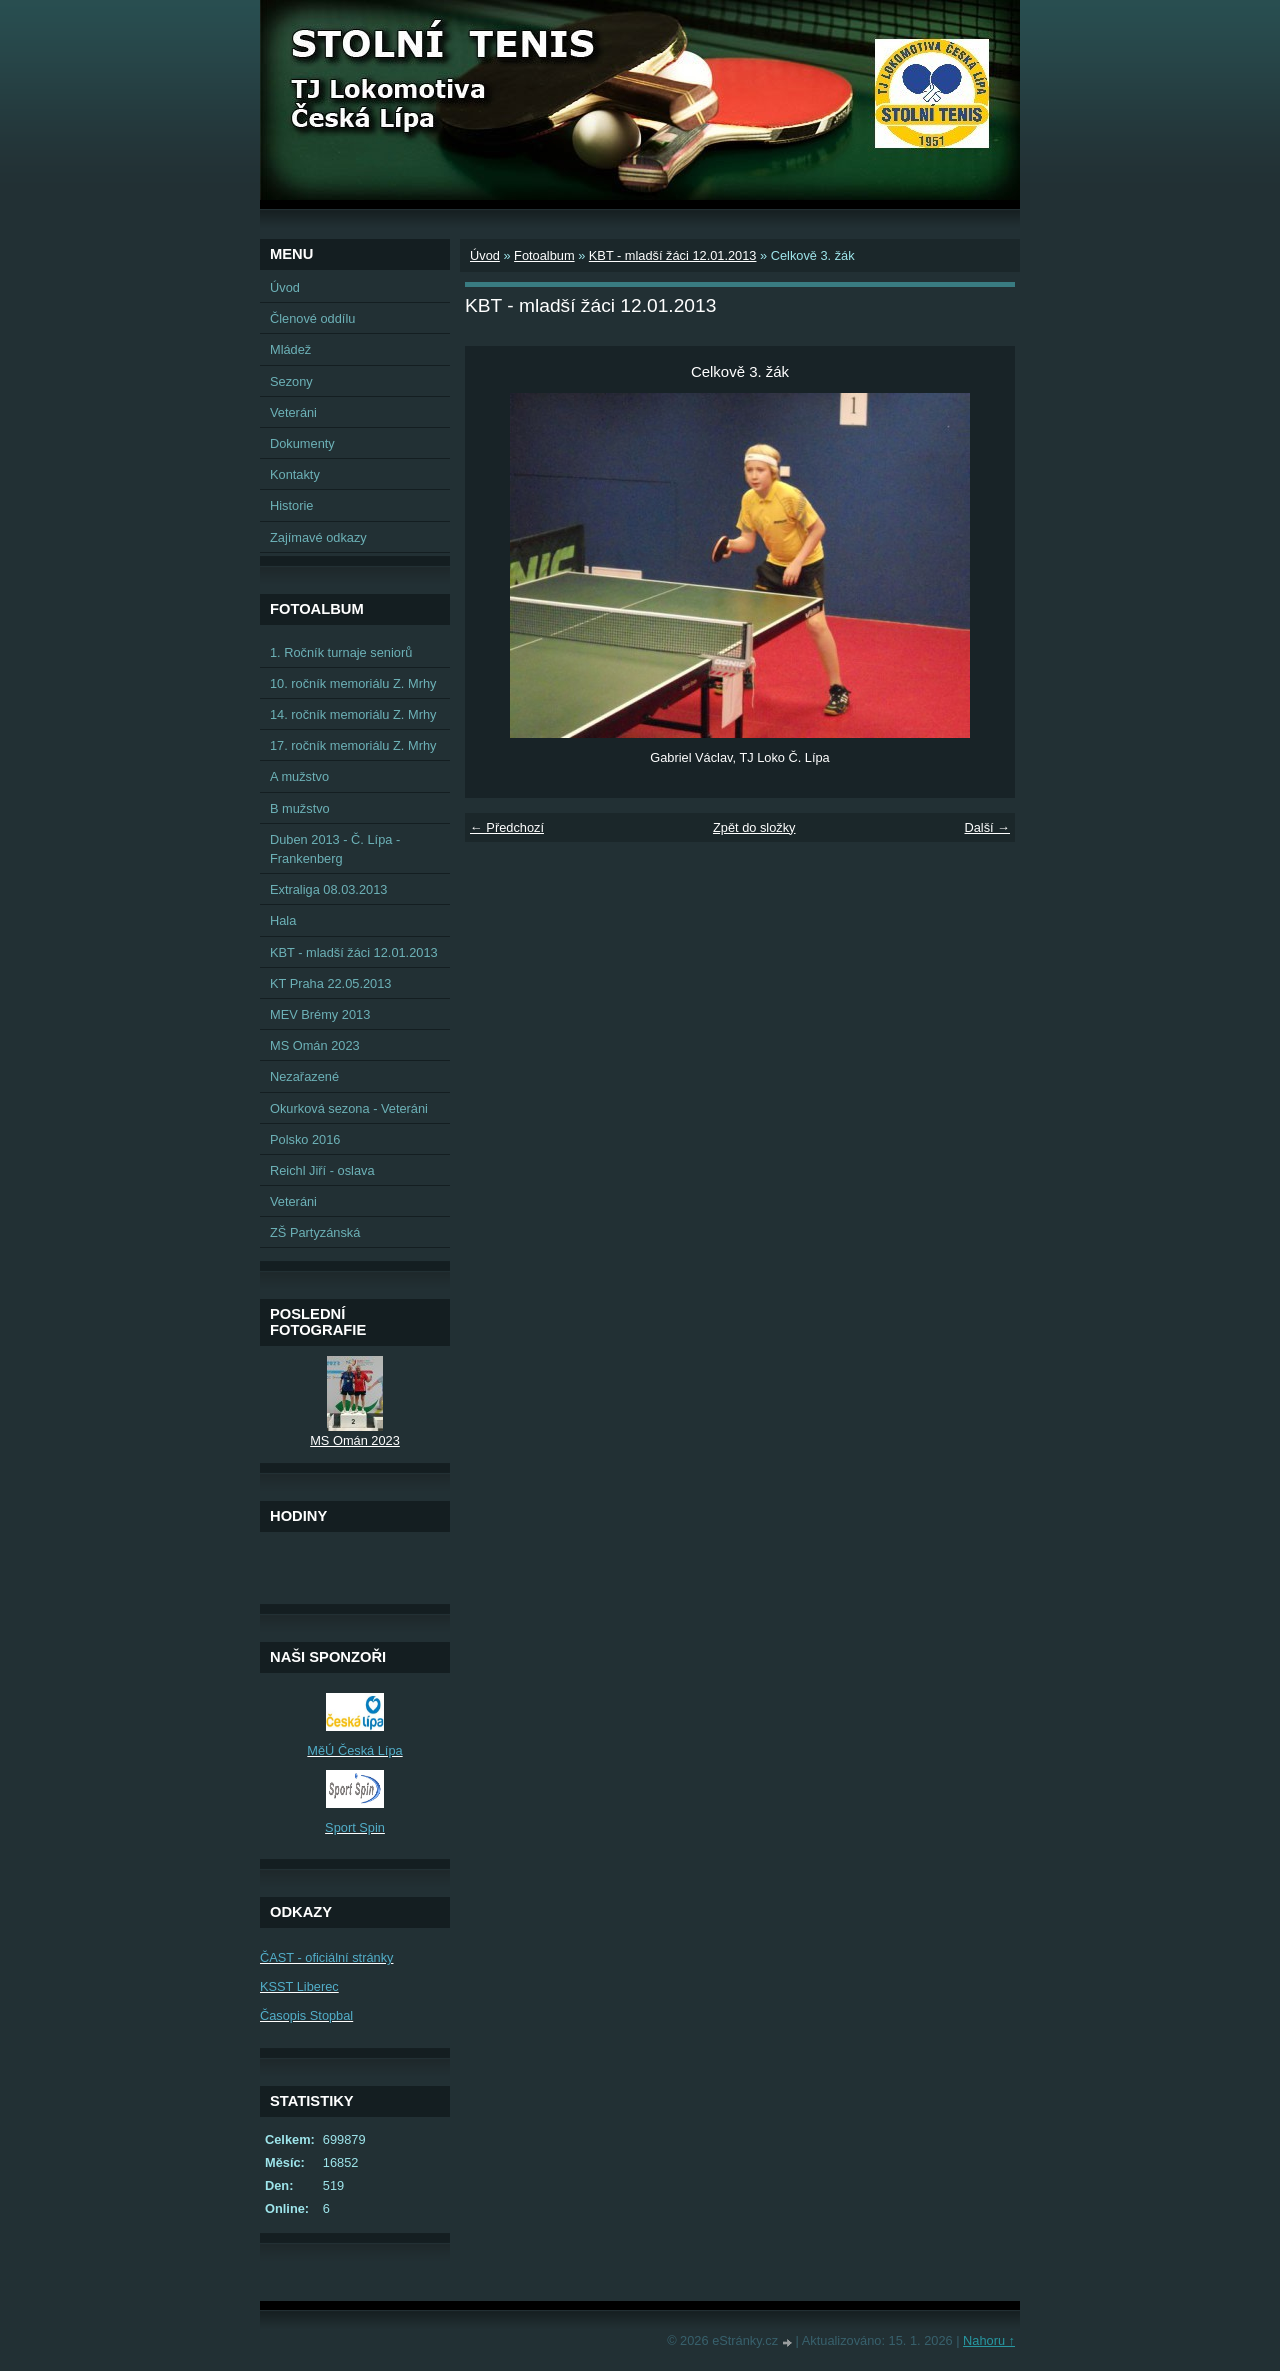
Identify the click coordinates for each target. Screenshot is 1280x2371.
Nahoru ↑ (989, 2340)
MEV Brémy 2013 (320, 1014)
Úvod (485, 255)
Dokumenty (302, 443)
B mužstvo (300, 808)
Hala (283, 920)
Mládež (290, 349)
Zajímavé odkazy (318, 537)
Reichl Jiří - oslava (322, 1170)
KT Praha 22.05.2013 (330, 983)
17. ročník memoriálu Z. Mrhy (353, 745)
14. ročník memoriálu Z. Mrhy (353, 714)
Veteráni (293, 412)
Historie (291, 505)
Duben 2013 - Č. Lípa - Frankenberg (335, 849)
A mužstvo (299, 776)
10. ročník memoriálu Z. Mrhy (353, 683)
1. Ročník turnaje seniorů (341, 652)
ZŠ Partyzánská (315, 1232)
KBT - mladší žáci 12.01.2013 (673, 255)
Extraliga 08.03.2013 (328, 889)
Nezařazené (304, 1076)
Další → (987, 827)
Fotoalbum (544, 255)
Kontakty (295, 474)
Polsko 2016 (305, 1139)
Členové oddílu (312, 318)
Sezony (291, 381)
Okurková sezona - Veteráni (349, 1108)
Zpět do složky (754, 827)
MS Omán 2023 (315, 1045)
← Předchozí (507, 827)
